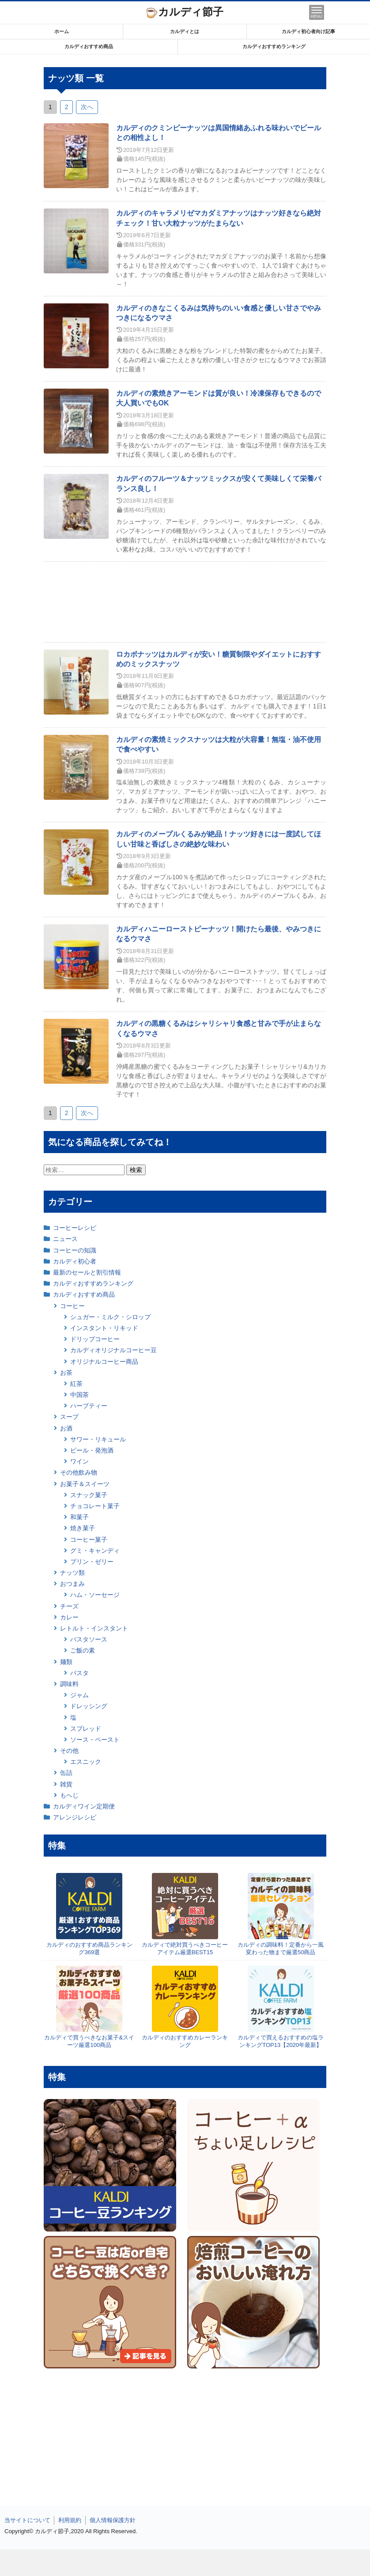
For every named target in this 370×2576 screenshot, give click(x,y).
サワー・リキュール (98, 1439)
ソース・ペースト (95, 1739)
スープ (69, 1416)
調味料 (69, 1683)
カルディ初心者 (74, 1261)
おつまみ (72, 1583)
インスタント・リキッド (104, 1328)
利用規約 (69, 2520)
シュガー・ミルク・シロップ (110, 1316)
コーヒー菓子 (88, 1539)
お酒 (66, 1428)
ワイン (79, 1461)
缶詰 (66, 1772)
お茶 (66, 1372)
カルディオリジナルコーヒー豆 (113, 1350)
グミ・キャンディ (95, 1550)
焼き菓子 (82, 1528)
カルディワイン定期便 (84, 1806)
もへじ (69, 1795)
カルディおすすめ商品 (88, 46)
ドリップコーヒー (95, 1339)
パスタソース (88, 1639)
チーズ (69, 1606)
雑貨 (66, 1784)
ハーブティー (88, 1405)
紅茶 (76, 1383)
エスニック (85, 1761)
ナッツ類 (72, 1572)
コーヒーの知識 (74, 1250)
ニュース (65, 1238)
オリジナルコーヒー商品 (104, 1361)
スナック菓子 (88, 1494)
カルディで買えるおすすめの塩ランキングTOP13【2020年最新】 (281, 2041)
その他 (69, 1750)
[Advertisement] (185, 2563)
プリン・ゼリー (91, 1561)
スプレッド (85, 1728)
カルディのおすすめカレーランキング (185, 2041)
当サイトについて (27, 2520)
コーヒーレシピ (74, 1227)
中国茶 (79, 1394)
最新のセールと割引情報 (87, 1272)
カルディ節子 (185, 12)
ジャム (79, 1694)
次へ (87, 106)
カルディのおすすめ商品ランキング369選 (89, 1948)
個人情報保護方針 (113, 2520)
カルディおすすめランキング (274, 46)
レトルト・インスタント (94, 1628)
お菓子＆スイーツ (84, 1483)
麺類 (66, 1661)
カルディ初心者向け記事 (308, 31)
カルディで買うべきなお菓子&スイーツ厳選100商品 (89, 2041)
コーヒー (72, 1305)
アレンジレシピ (74, 1817)
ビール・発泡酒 (91, 1450)
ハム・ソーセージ (95, 1594)
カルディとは (184, 31)
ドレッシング (88, 1706)
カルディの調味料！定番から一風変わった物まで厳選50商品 (281, 1948)
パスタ (79, 1672)
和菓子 (79, 1517)
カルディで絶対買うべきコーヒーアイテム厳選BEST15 (185, 1948)
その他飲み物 (78, 1472)
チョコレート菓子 (95, 1505)
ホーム (61, 31)
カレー (69, 1617)
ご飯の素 (82, 1650)
